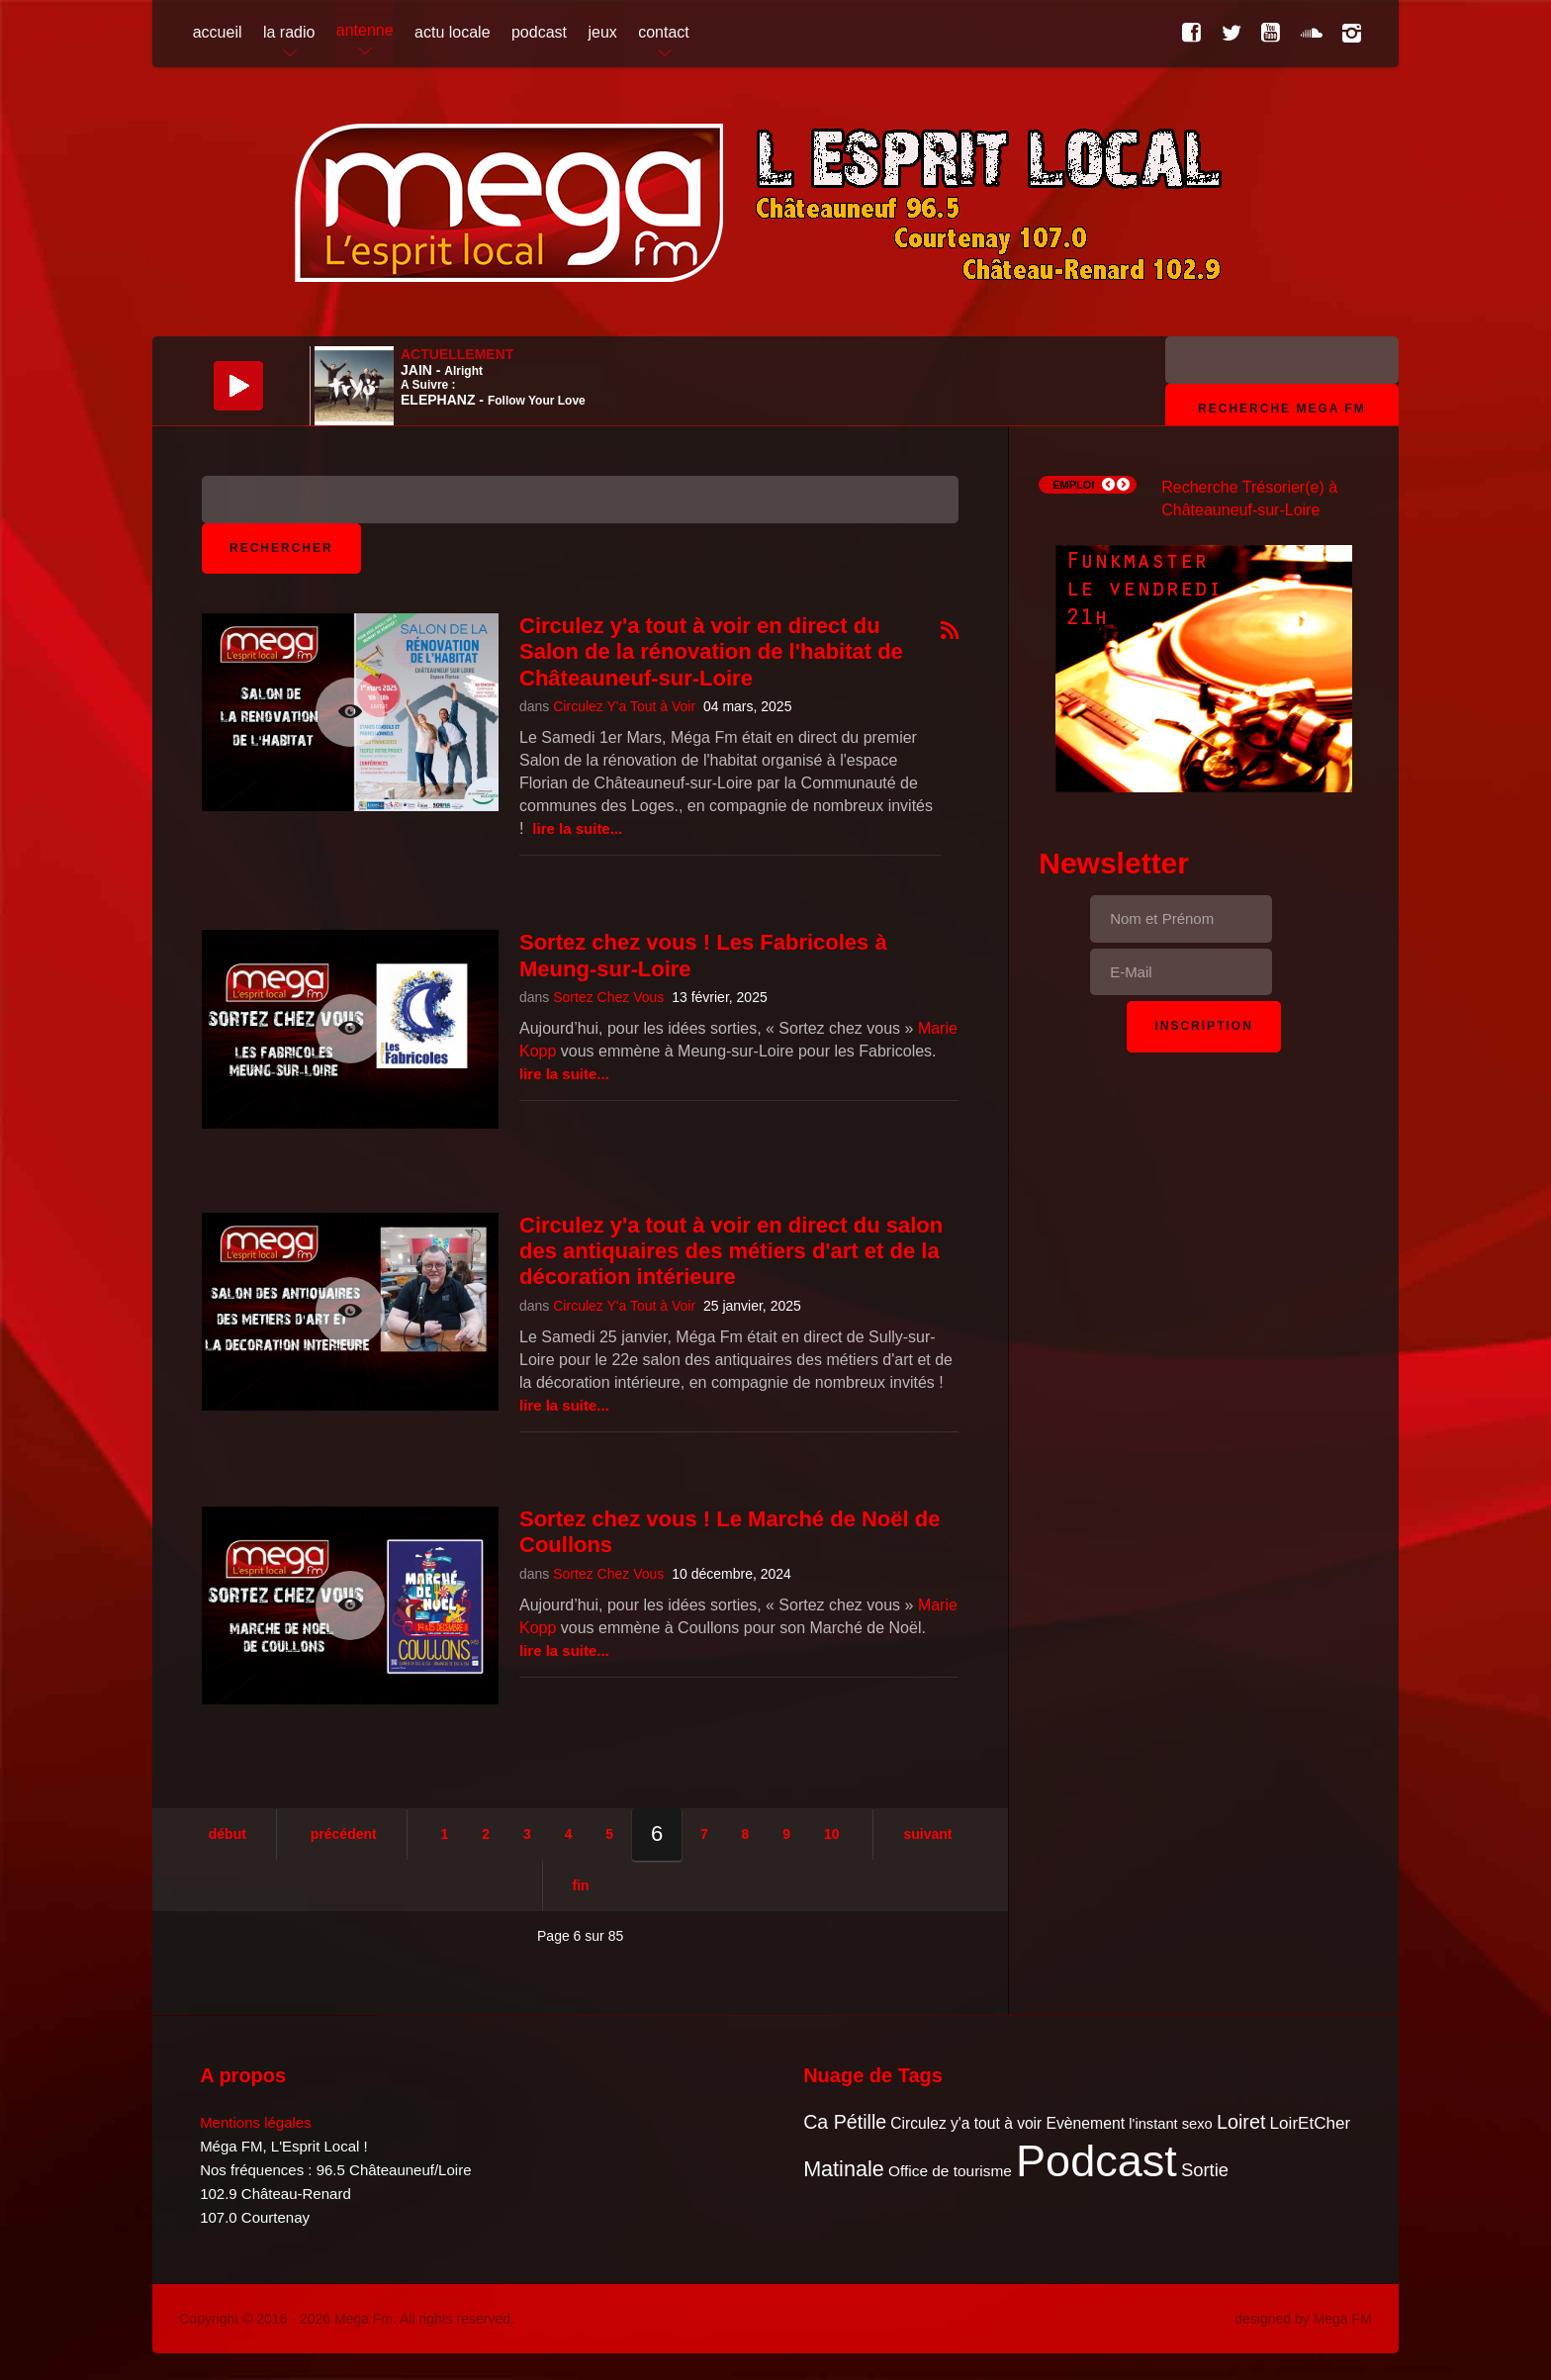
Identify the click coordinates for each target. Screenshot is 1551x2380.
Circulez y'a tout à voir (966, 2123)
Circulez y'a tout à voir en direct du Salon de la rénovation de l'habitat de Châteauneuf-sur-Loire (711, 651)
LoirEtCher (1310, 2123)
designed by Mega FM (1303, 2319)
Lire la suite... (577, 828)
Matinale (843, 2168)
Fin (581, 1885)
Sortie (1205, 2169)
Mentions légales (256, 2122)
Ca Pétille (844, 2122)
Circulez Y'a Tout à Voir (624, 706)
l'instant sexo (1170, 2124)
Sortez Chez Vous (608, 997)
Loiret (1241, 2122)
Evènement (1085, 2123)
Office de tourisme (950, 2170)
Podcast (1096, 2161)
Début (227, 1834)
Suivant (927, 1834)
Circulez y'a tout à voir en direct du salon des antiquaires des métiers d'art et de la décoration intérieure (731, 1251)
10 (832, 1834)
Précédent (344, 1834)
